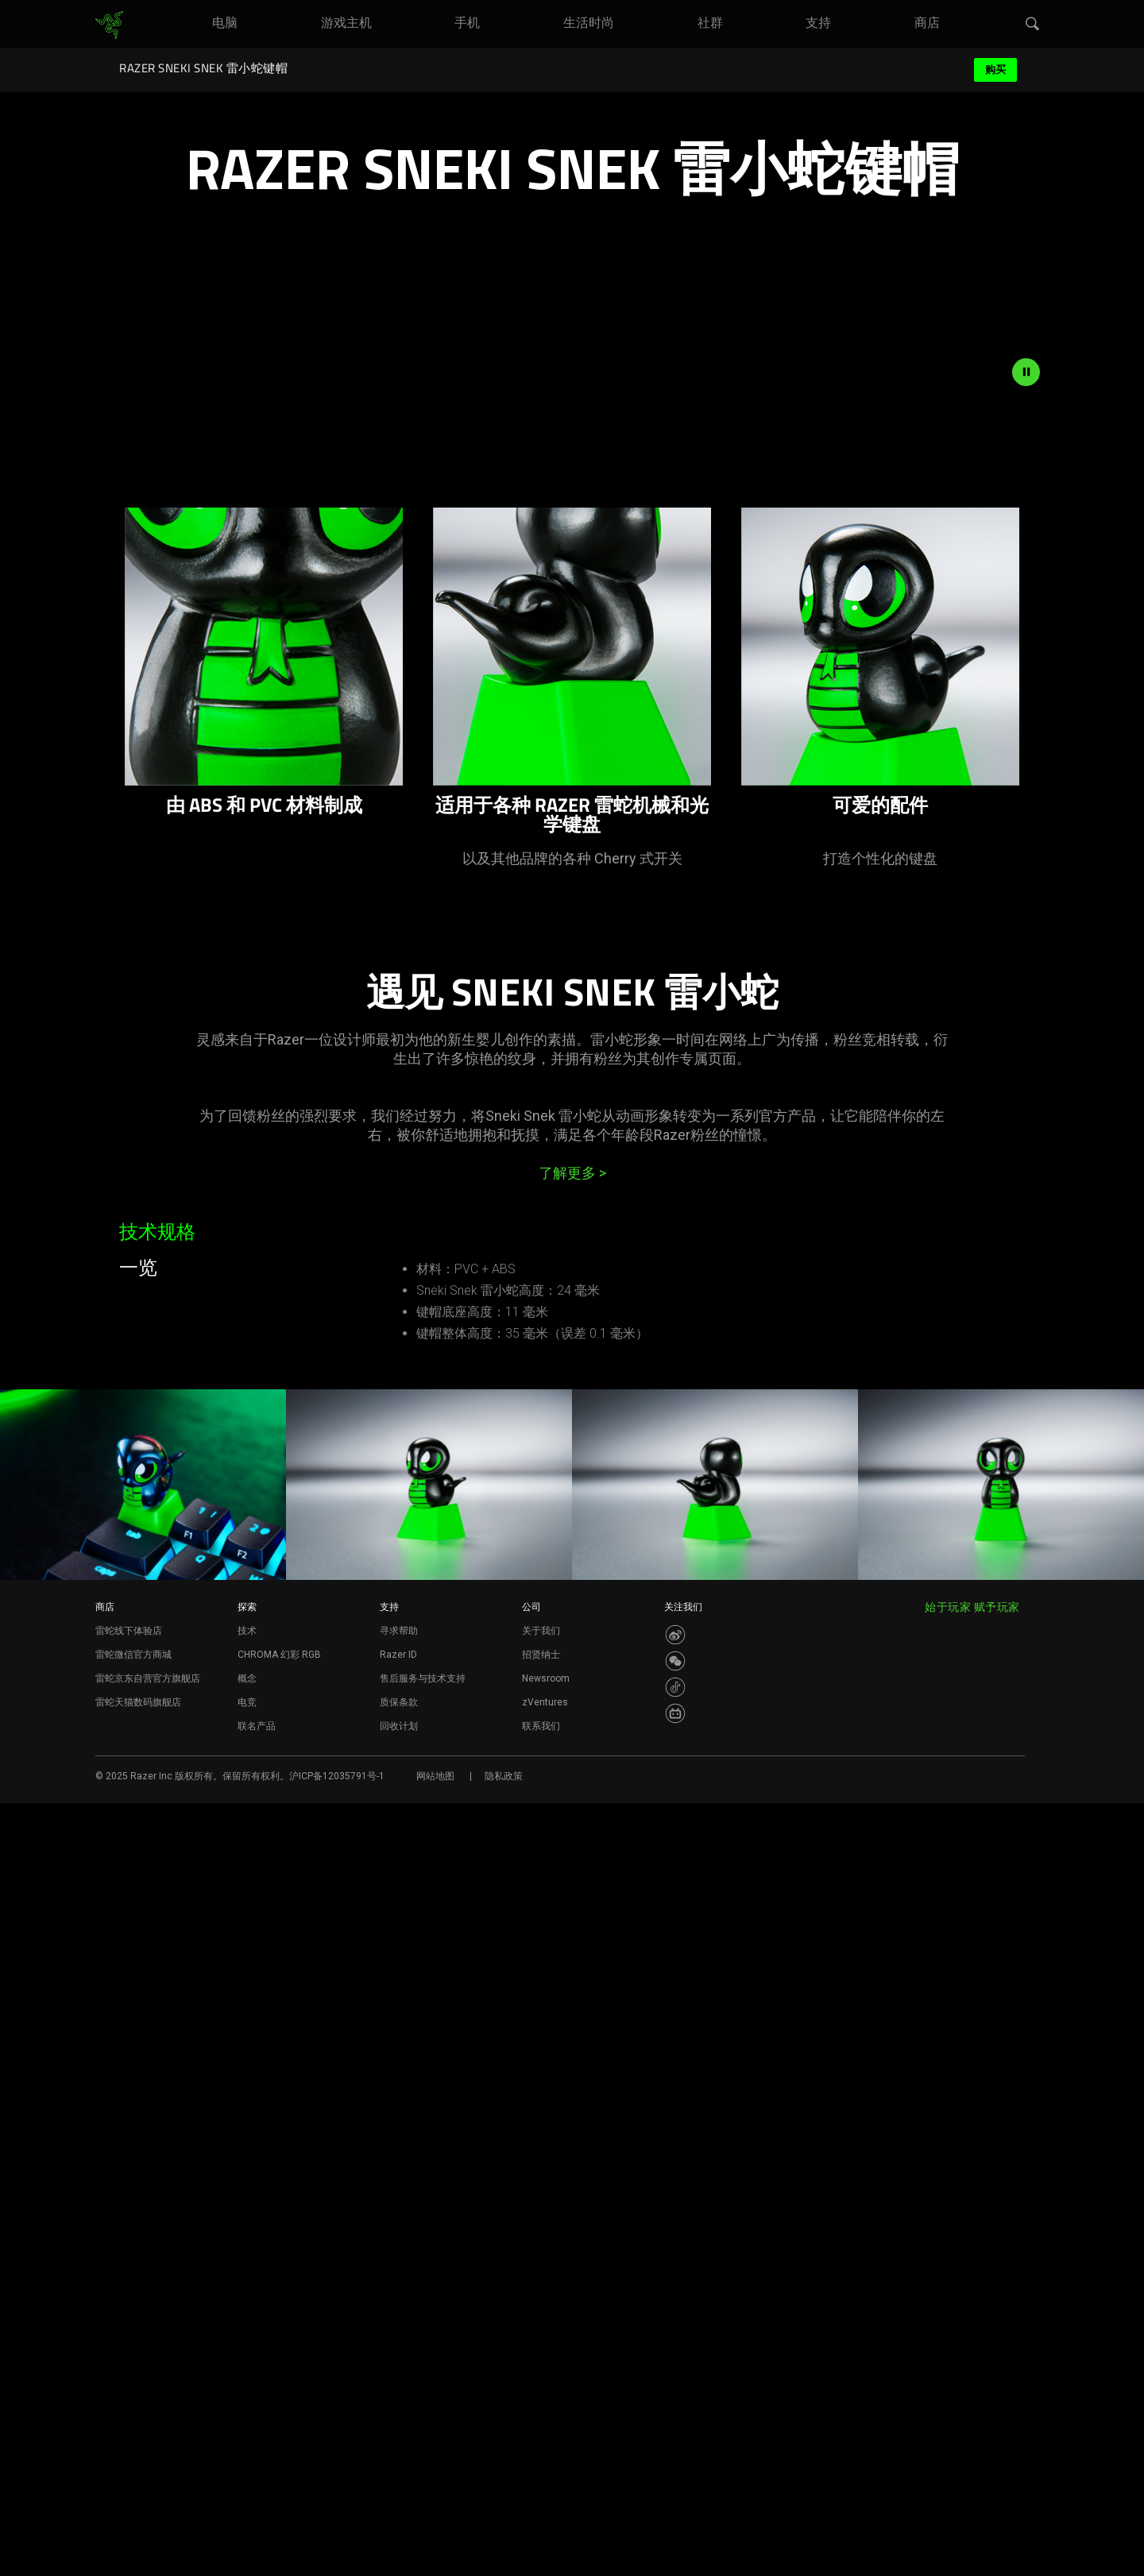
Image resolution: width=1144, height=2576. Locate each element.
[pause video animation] (1026, 789)
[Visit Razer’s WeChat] (675, 2434)
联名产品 (257, 2499)
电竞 (247, 2475)
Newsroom (546, 2451)
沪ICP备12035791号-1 (337, 2549)
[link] (109, 25)
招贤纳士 (541, 2427)
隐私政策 (504, 2549)
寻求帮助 (399, 2403)
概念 (247, 2451)
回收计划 (399, 2499)
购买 (995, 69)
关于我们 (541, 2403)
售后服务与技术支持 (423, 2451)
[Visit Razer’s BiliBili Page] (675, 2486)
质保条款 (399, 2475)
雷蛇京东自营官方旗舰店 (147, 2451)
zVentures (545, 2475)
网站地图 (435, 2549)
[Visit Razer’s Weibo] (675, 2407)
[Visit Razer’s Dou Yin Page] (675, 2460)
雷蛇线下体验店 (128, 2403)
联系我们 (541, 2499)
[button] (1033, 25)
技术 (247, 2403)
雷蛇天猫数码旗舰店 (138, 2475)
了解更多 (572, 1590)
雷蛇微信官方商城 (133, 2427)
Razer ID (398, 2427)
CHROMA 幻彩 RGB (279, 2427)
